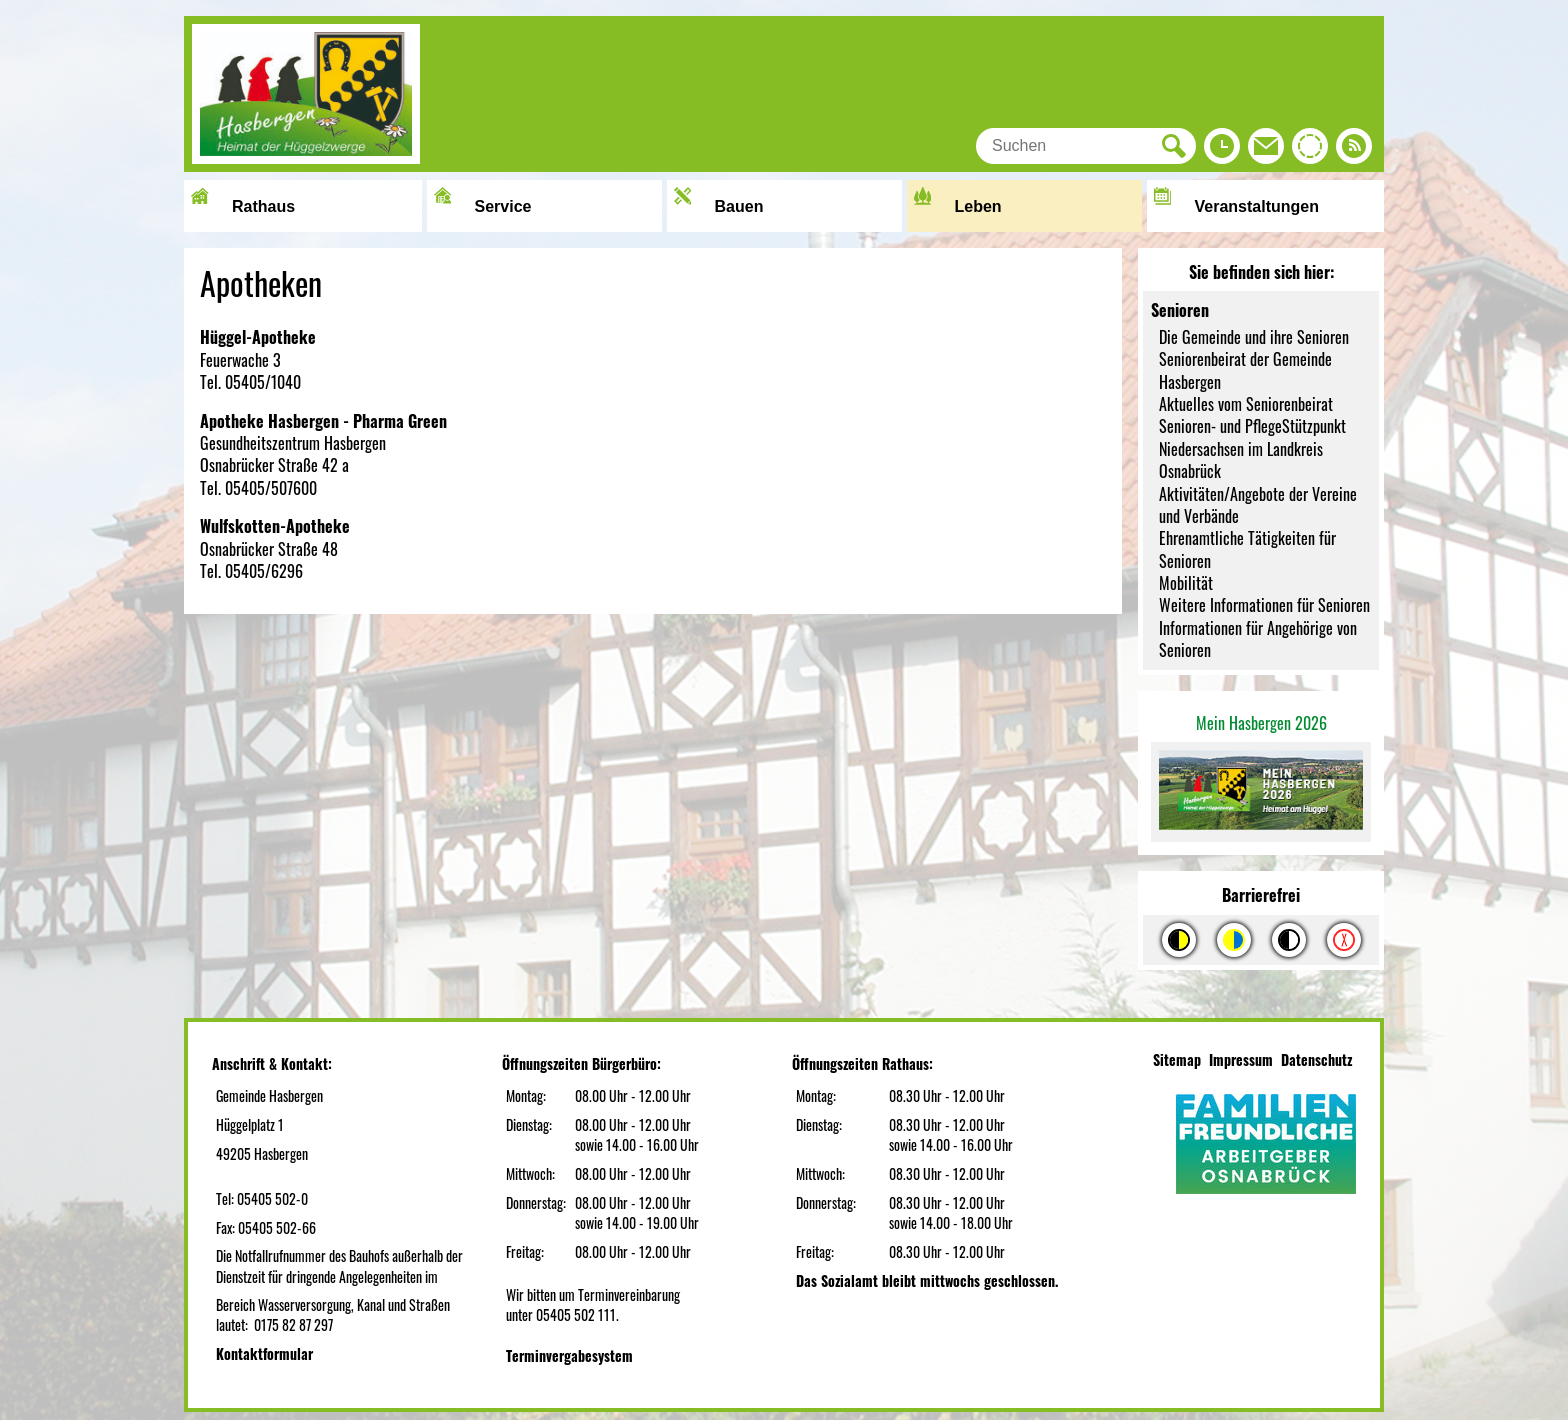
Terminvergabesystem (569, 1355)
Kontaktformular (264, 1353)
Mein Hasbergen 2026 (1261, 723)
